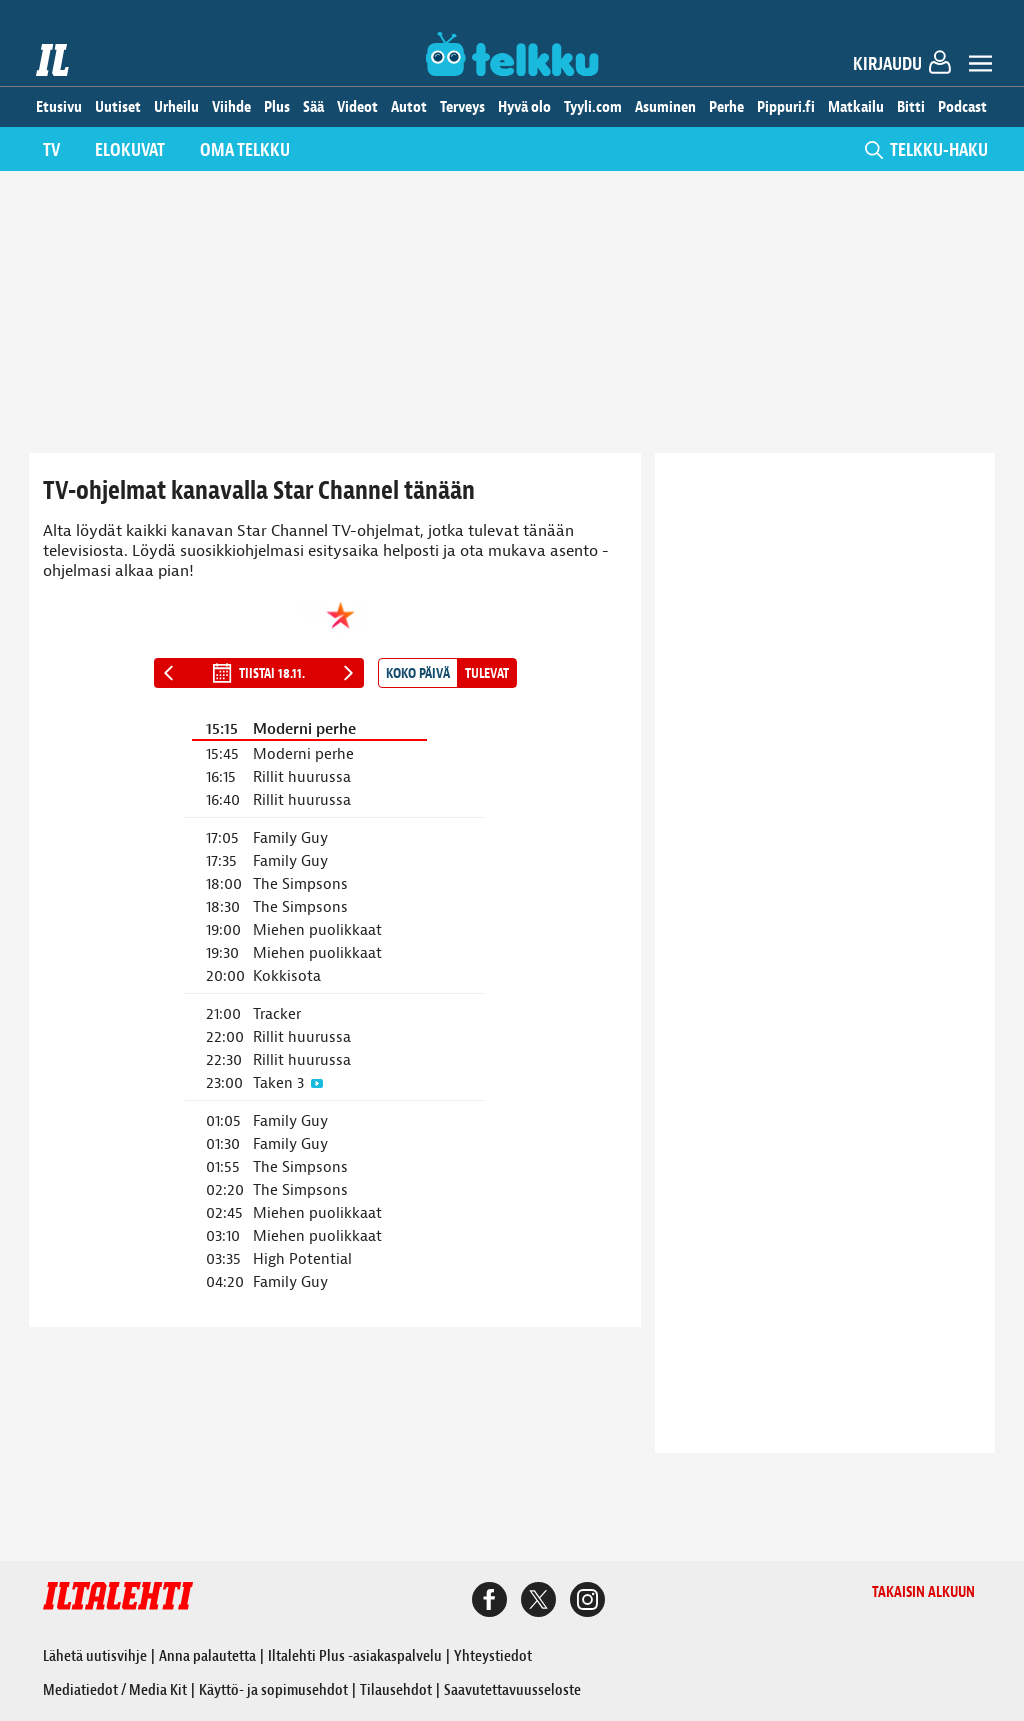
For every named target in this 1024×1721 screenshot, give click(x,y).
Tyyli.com (593, 107)
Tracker (277, 1014)
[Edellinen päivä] (169, 673)
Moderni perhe (304, 729)
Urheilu (176, 107)
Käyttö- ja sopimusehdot (273, 1690)
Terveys (462, 107)
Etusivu (59, 107)
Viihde (231, 107)
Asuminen (665, 107)
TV (51, 150)
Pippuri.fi (786, 107)
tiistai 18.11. (259, 673)
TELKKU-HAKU (926, 150)
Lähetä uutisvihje (95, 1656)
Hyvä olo (524, 107)
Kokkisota (287, 976)
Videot (357, 107)
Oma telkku (245, 150)
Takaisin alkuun (923, 1592)
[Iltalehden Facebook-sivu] (489, 1602)
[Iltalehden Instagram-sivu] (587, 1602)
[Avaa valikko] (980, 66)
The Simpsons (300, 884)
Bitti (911, 107)
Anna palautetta (207, 1656)
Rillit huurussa (302, 777)
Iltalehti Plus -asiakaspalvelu (355, 1656)
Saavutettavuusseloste (512, 1690)
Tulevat (487, 673)
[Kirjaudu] (909, 67)
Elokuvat (130, 150)
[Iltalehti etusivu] (53, 60)
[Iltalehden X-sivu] (538, 1602)
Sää (313, 107)
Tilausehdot (396, 1690)
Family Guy (290, 838)
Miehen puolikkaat (317, 930)
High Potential (302, 1259)
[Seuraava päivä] (349, 673)
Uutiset (118, 107)
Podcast (962, 107)
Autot (409, 107)
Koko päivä (418, 673)
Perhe (726, 107)
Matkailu (856, 107)
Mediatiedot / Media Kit (115, 1690)
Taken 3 (278, 1083)
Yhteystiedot (493, 1656)
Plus (277, 107)
